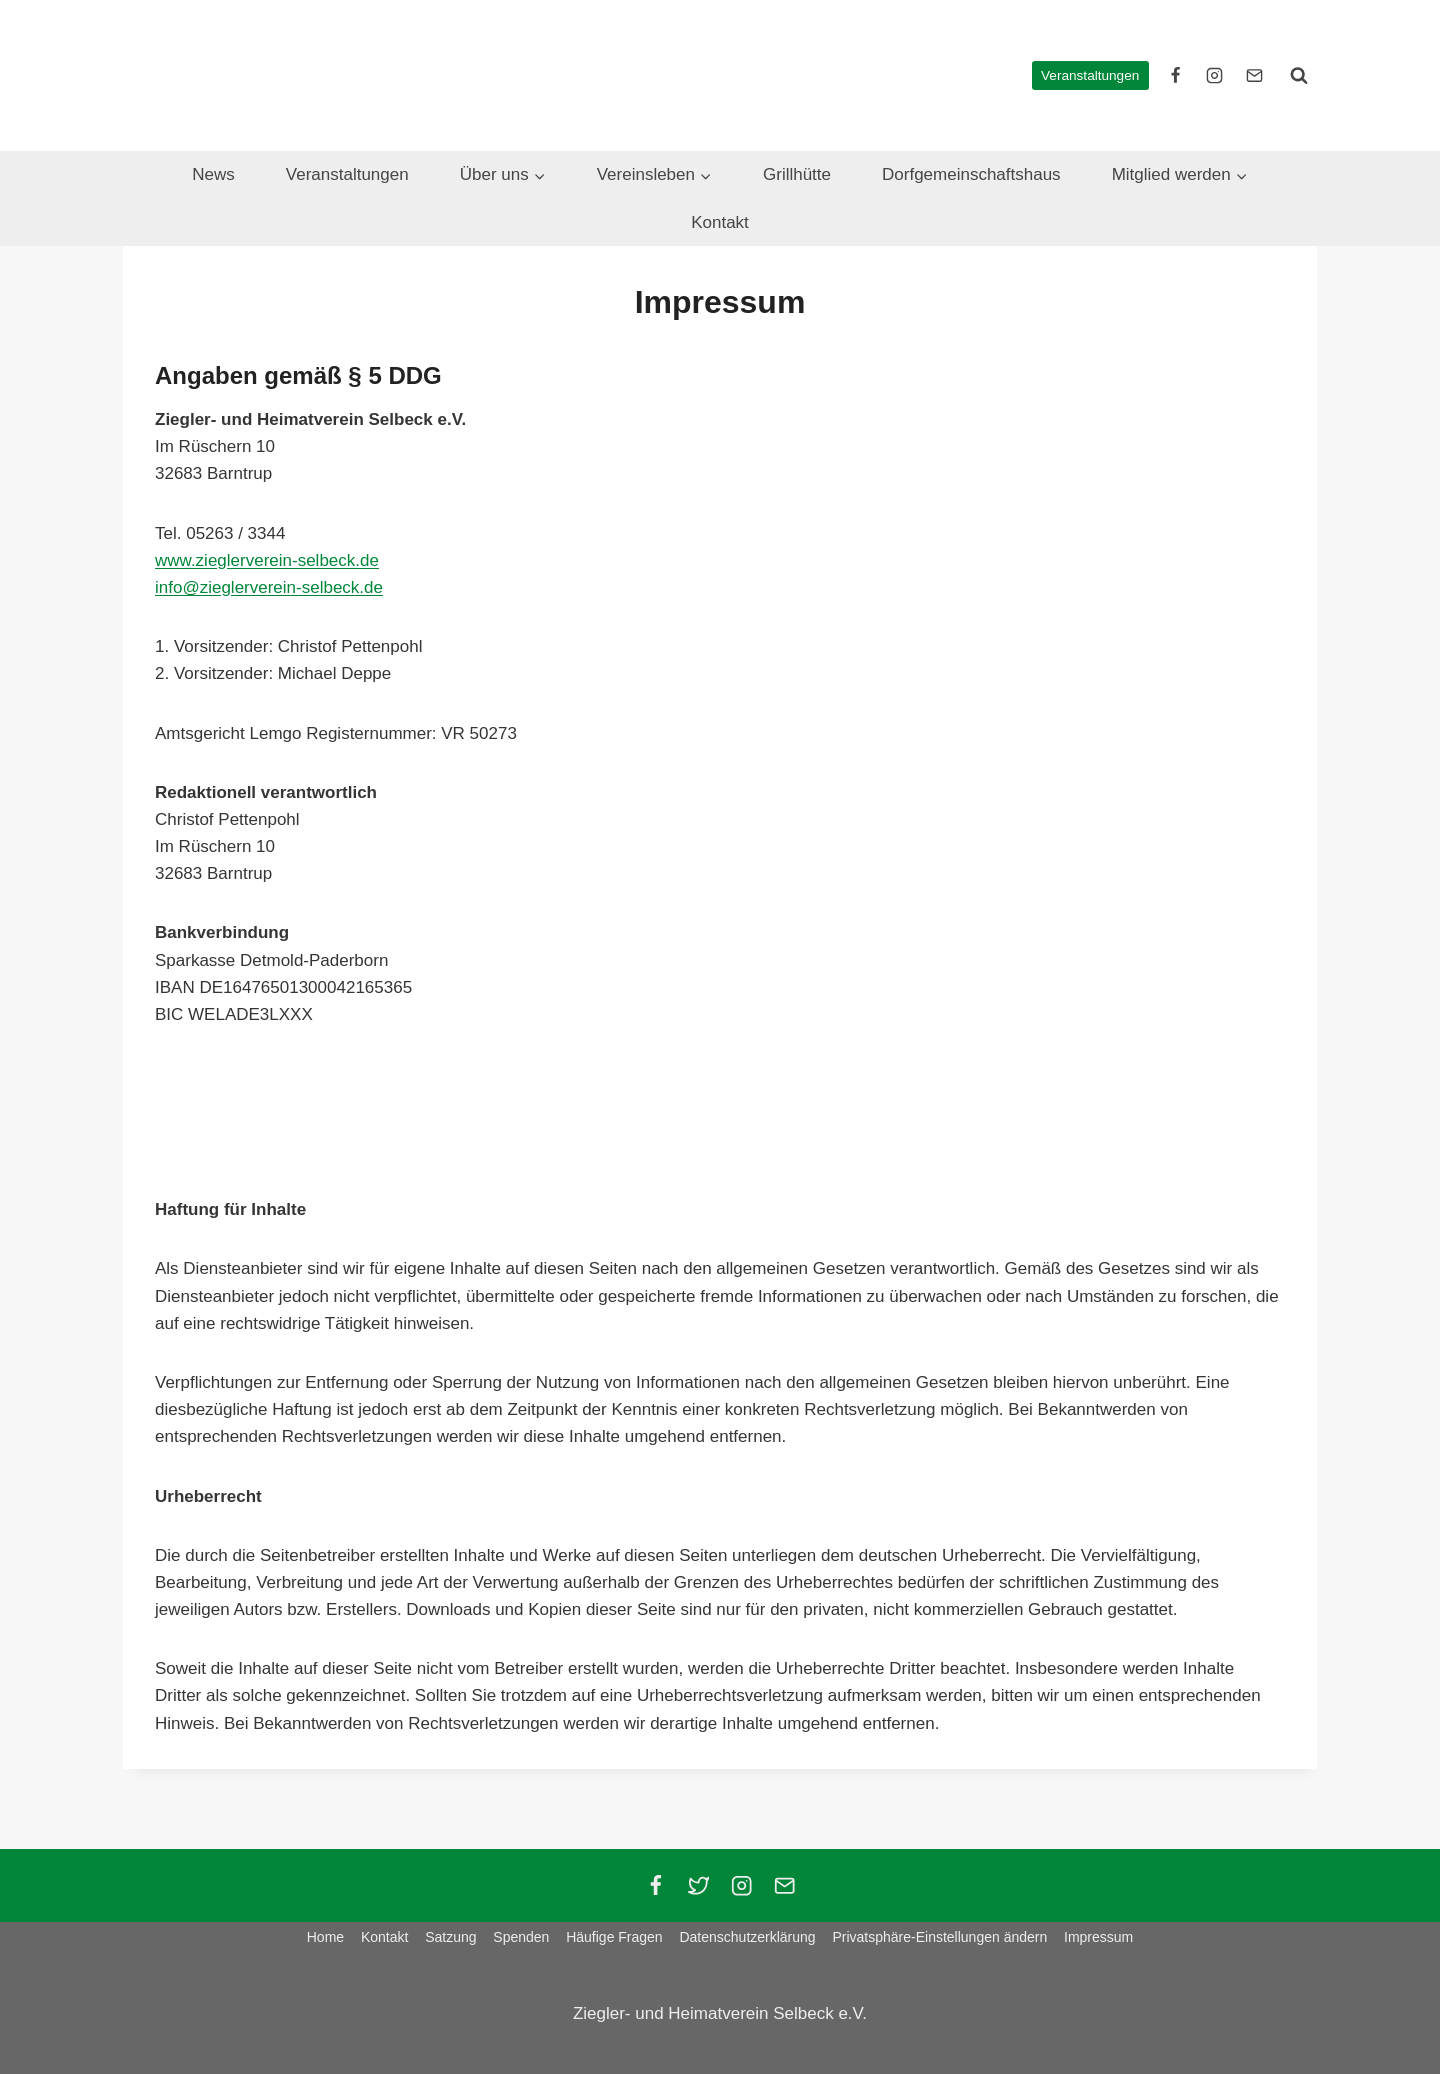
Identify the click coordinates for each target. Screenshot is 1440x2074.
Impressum (1098, 1937)
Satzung (450, 1937)
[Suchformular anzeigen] (1299, 75)
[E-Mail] (1254, 75)
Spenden (521, 1937)
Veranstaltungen (1090, 75)
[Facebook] (655, 1885)
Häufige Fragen (614, 1937)
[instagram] (1215, 75)
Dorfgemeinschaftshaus (971, 174)
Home (325, 1937)
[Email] (784, 1885)
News (213, 174)
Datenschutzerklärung (747, 1937)
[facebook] (1176, 75)
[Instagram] (741, 1885)
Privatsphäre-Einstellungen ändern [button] (939, 1937)
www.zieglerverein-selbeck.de (267, 560)
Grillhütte (797, 174)
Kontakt (720, 222)
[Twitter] (698, 1885)
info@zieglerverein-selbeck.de (269, 587)
